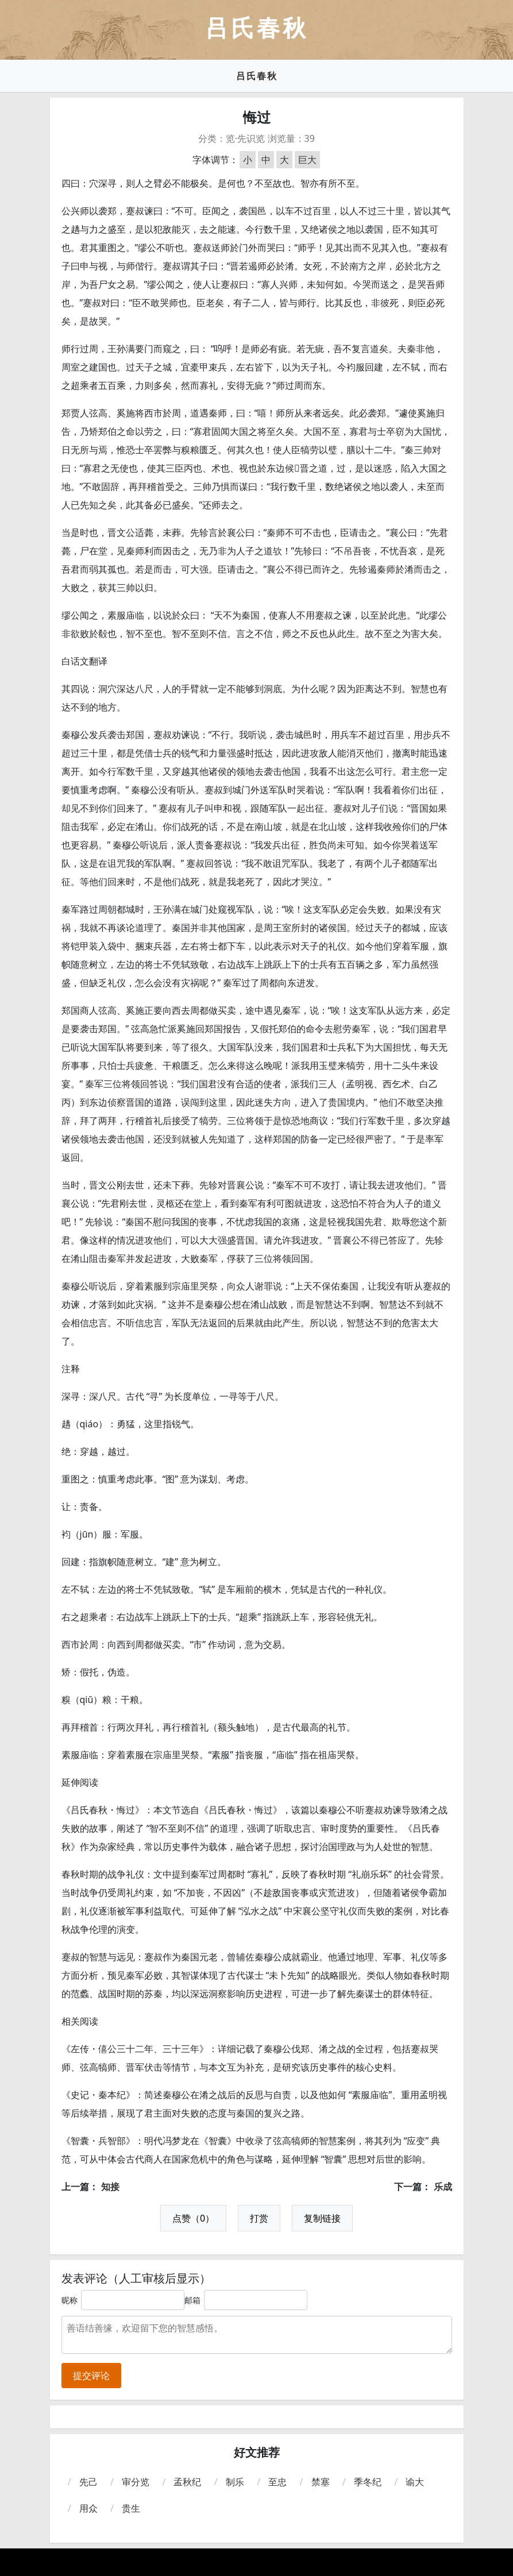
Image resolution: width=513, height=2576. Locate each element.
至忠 (277, 2481)
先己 (88, 2481)
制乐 (235, 2481)
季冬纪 (367, 2481)
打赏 (259, 2218)
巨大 (307, 159)
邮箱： (196, 2300)
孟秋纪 (187, 2481)
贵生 (131, 2508)
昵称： (73, 2300)
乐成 (443, 2186)
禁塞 (320, 2481)
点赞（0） (193, 2218)
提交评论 (91, 2375)
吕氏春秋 (256, 75)
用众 (88, 2508)
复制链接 (322, 2218)
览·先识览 (245, 138)
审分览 (135, 2481)
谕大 (415, 2481)
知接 (110, 2186)
